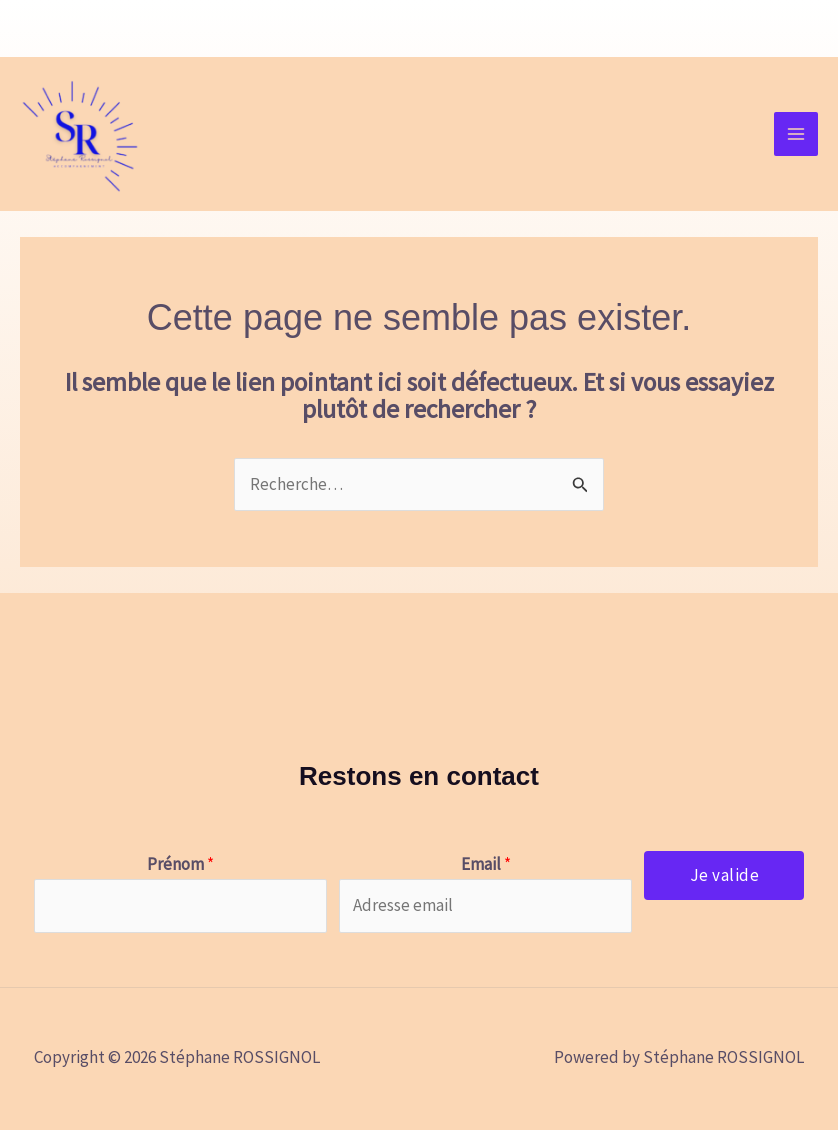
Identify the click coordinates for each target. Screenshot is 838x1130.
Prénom (180, 864)
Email (486, 864)
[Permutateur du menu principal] (796, 134)
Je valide (725, 875)
